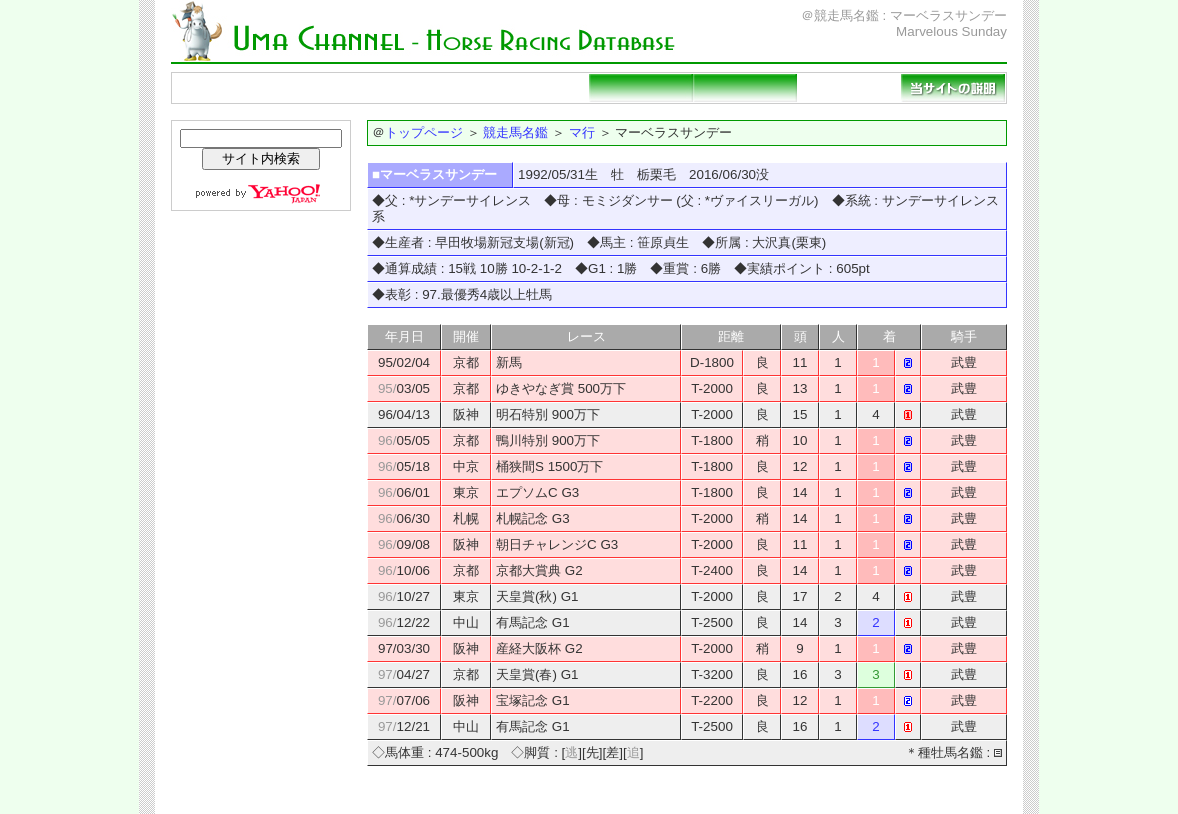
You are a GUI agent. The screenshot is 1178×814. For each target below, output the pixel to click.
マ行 (582, 132)
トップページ (225, 88)
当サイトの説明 (953, 88)
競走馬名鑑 (329, 88)
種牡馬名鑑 (433, 88)
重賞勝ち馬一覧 (537, 88)
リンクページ (849, 88)
